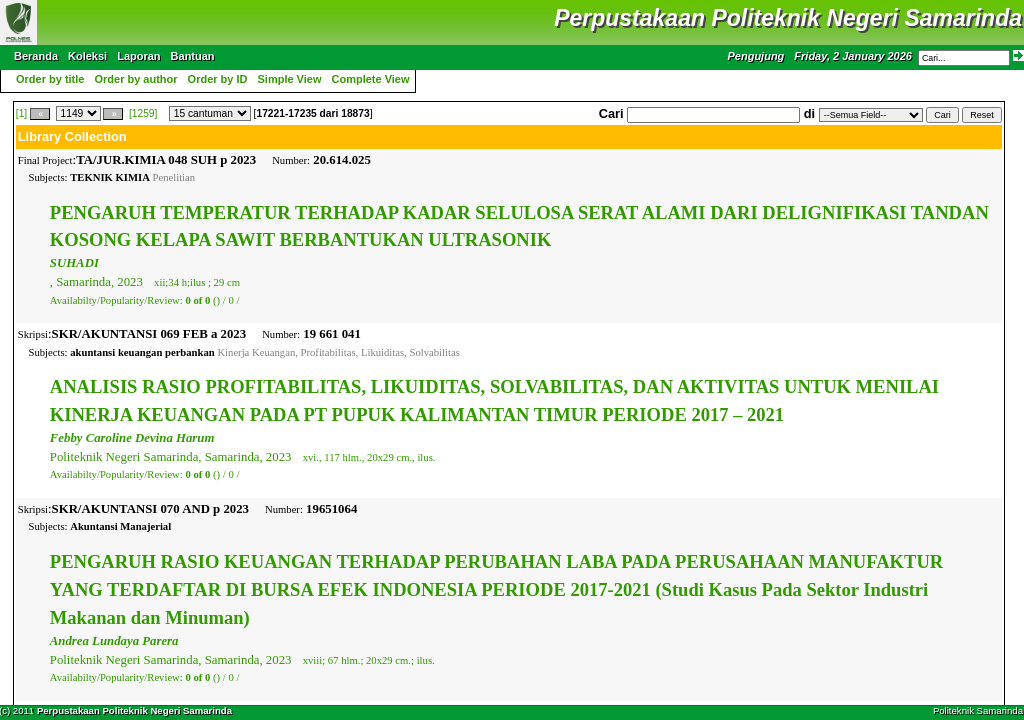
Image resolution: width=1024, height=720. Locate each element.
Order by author (135, 79)
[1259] (143, 113)
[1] (21, 113)
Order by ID (218, 79)
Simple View (290, 79)
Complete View (371, 79)
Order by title (50, 79)
